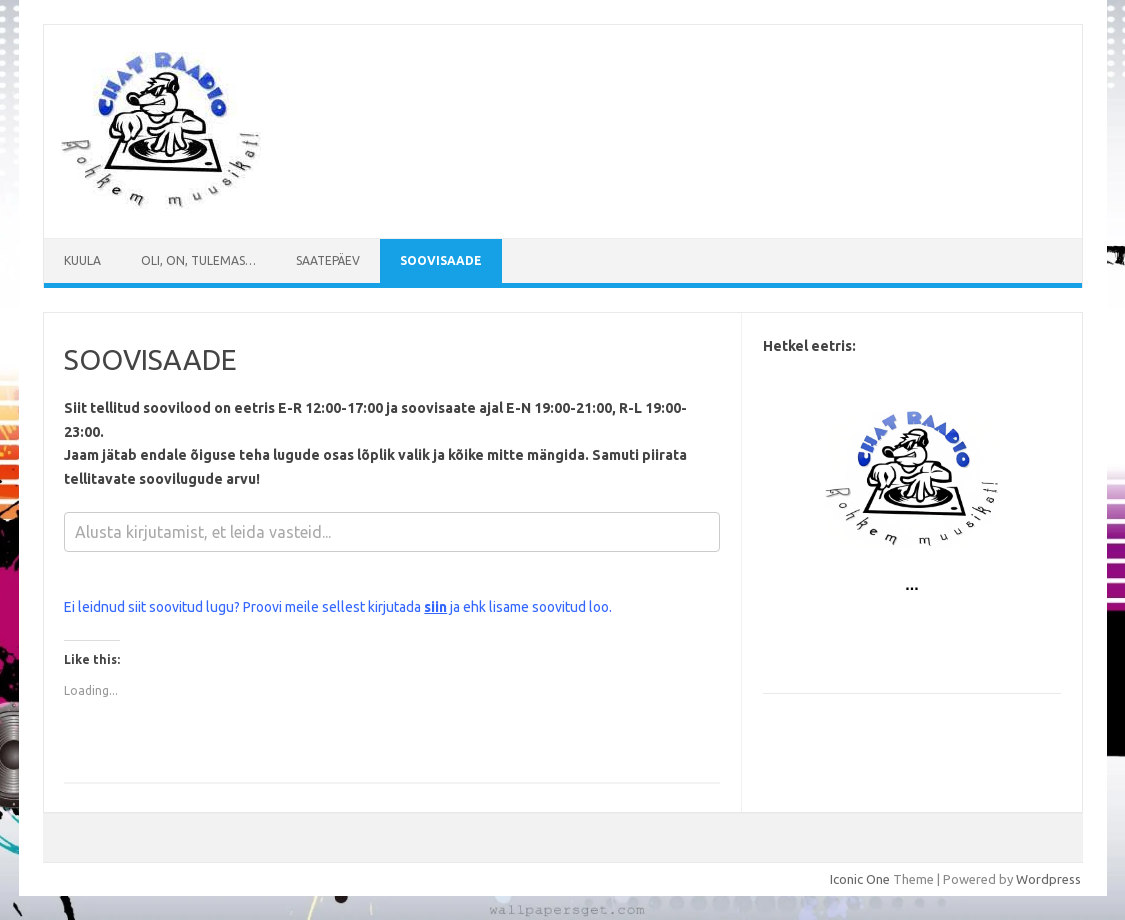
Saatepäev (328, 260)
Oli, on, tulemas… (198, 260)
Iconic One (860, 879)
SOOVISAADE (441, 260)
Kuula (82, 260)
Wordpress (1048, 879)
